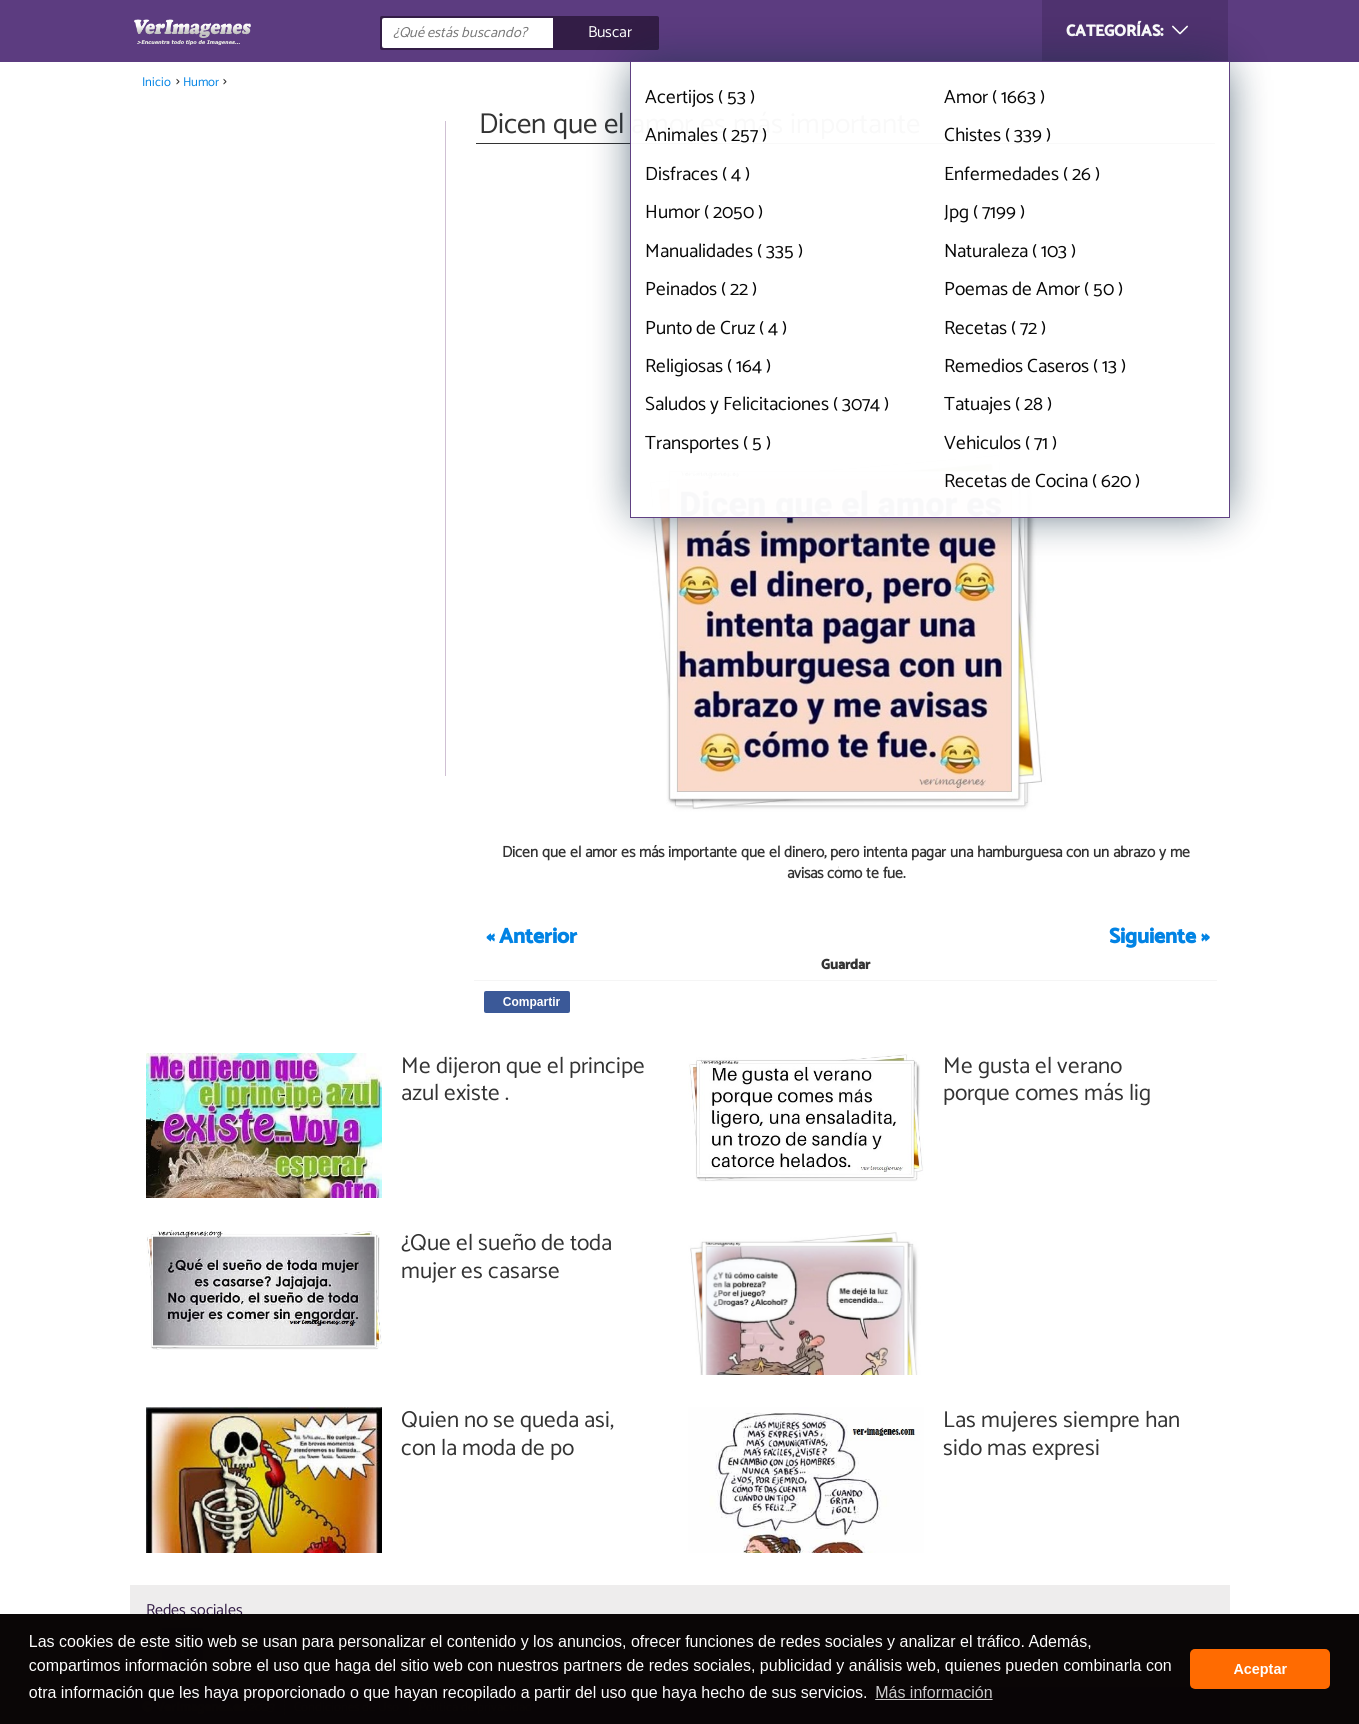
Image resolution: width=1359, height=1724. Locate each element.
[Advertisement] (846, 298)
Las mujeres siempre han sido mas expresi (1061, 1434)
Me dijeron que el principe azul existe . (523, 1080)
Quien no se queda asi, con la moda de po (507, 1434)
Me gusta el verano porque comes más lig (1047, 1080)
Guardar (845, 965)
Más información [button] (933, 1692)
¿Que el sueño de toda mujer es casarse (506, 1257)
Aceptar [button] (1260, 1669)
